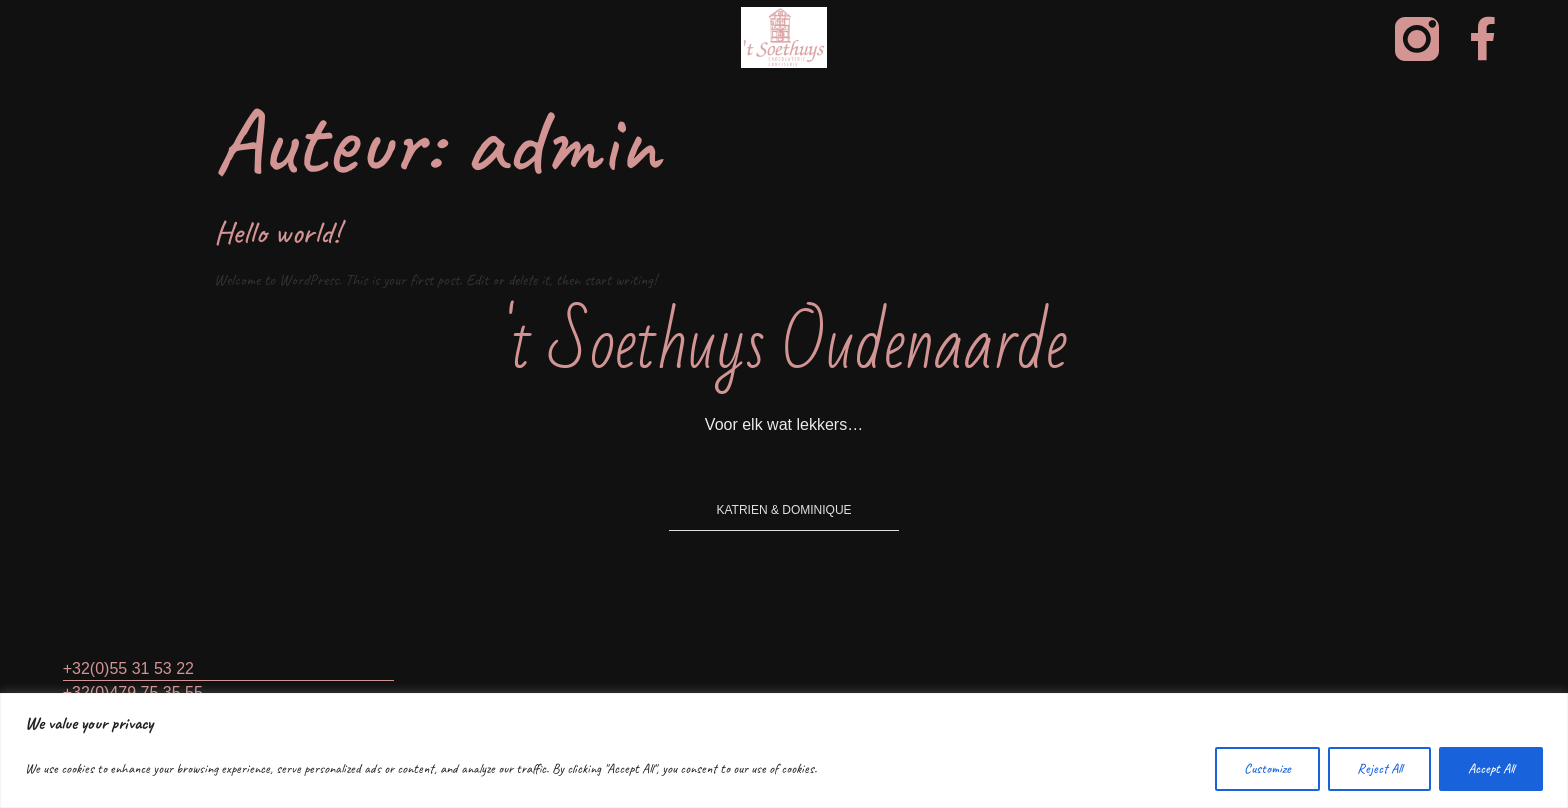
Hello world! (277, 232)
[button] (783, 505)
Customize (1267, 768)
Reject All (1379, 768)
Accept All (1491, 768)
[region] (784, 750)
